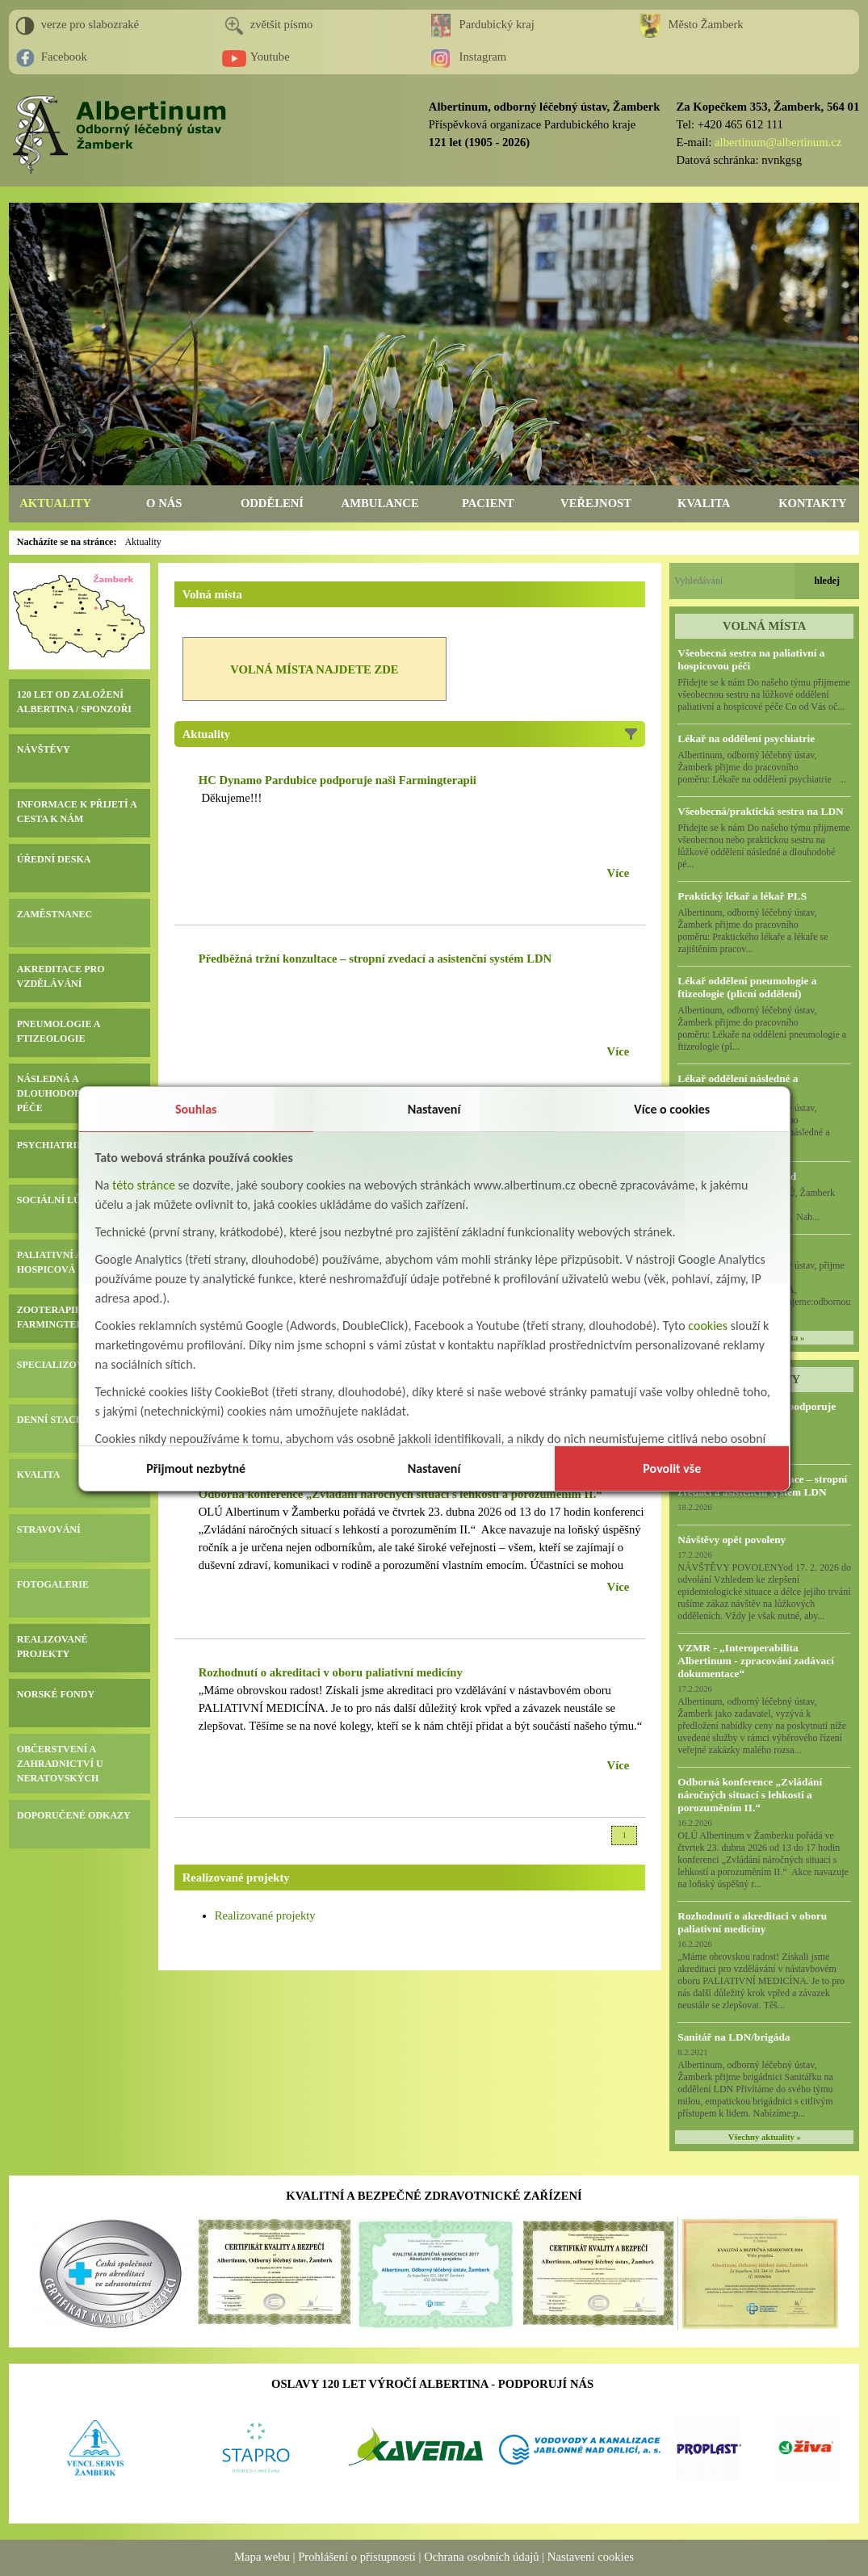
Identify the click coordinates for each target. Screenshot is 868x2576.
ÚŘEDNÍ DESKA (54, 859)
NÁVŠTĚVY (43, 749)
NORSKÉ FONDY (55, 1694)
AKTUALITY (55, 503)
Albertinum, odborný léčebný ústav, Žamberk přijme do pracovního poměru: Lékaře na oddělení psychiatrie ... (761, 767)
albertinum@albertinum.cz (778, 142)
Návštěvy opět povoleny (731, 1539)
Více (618, 872)
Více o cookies (672, 1109)
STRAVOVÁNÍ (49, 1529)
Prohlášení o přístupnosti (357, 2556)
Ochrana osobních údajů (481, 2556)
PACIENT (488, 503)
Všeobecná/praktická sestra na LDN (760, 811)
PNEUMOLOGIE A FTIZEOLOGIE (58, 1031)
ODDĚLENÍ (272, 503)
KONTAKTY (812, 503)
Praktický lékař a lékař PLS (742, 896)
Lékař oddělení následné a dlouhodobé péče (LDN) (737, 1084)
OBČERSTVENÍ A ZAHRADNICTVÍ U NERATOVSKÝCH (60, 1763)
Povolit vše (672, 1468)
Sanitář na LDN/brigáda (733, 2037)
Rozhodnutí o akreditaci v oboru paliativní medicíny (752, 1922)
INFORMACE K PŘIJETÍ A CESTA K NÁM (76, 811)
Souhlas (196, 1109)
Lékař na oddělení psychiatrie (746, 738)
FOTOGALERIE (53, 1584)
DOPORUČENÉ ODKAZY (74, 1815)
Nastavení (434, 1109)
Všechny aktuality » (764, 2137)
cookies (708, 1325)
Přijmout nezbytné (195, 1468)
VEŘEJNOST (595, 503)
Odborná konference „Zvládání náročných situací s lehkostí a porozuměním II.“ (749, 1795)
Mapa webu (262, 2556)
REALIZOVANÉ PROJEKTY (52, 1646)
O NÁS (164, 503)
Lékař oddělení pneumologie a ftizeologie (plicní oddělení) (746, 987)
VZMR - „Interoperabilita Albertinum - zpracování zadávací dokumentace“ (755, 1661)
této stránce (143, 1185)
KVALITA (703, 503)
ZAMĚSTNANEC (54, 914)
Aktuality (142, 542)
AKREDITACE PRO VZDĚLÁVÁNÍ (61, 976)
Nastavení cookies (590, 2556)
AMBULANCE (380, 503)
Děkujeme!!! (230, 797)
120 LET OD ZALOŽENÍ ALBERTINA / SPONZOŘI (74, 702)
